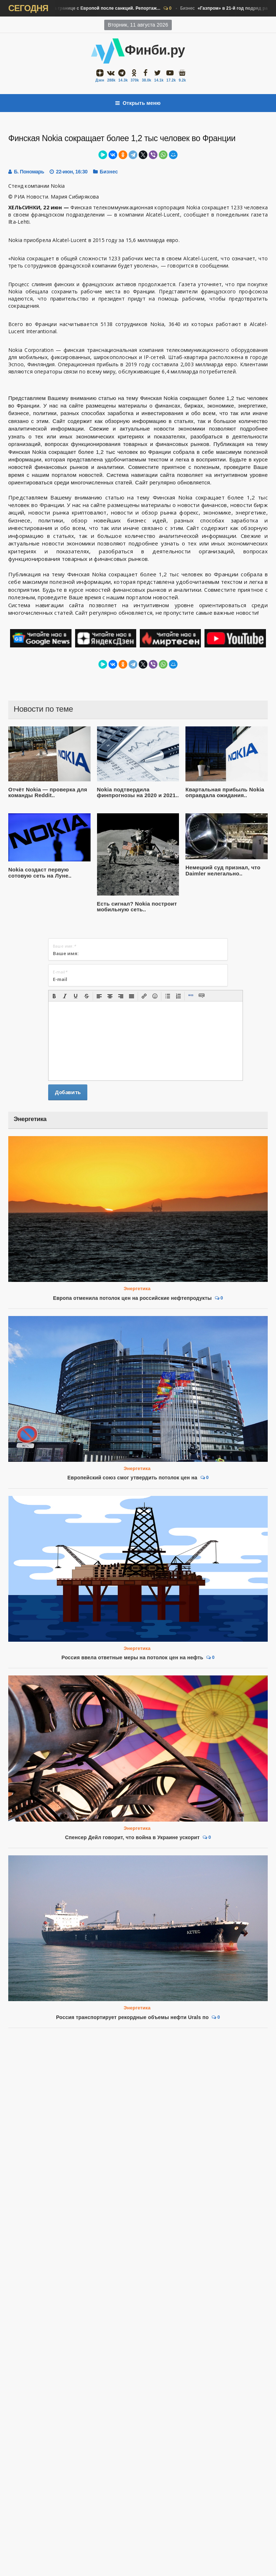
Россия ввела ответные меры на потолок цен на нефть (132, 1657)
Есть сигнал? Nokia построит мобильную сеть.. (137, 907)
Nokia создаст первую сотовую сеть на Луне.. (40, 872)
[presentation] (54, 996)
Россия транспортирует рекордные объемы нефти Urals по (132, 1878)
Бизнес (83, 8)
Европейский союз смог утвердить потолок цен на (133, 1477)
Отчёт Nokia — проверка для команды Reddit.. (47, 792)
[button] (54, 996)
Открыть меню (138, 103)
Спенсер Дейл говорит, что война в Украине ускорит (132, 1837)
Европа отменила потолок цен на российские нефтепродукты (132, 1298)
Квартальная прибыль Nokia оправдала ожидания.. (224, 792)
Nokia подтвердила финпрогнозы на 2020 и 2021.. (138, 792)
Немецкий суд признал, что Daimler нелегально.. (223, 870)
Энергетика (137, 1288)
